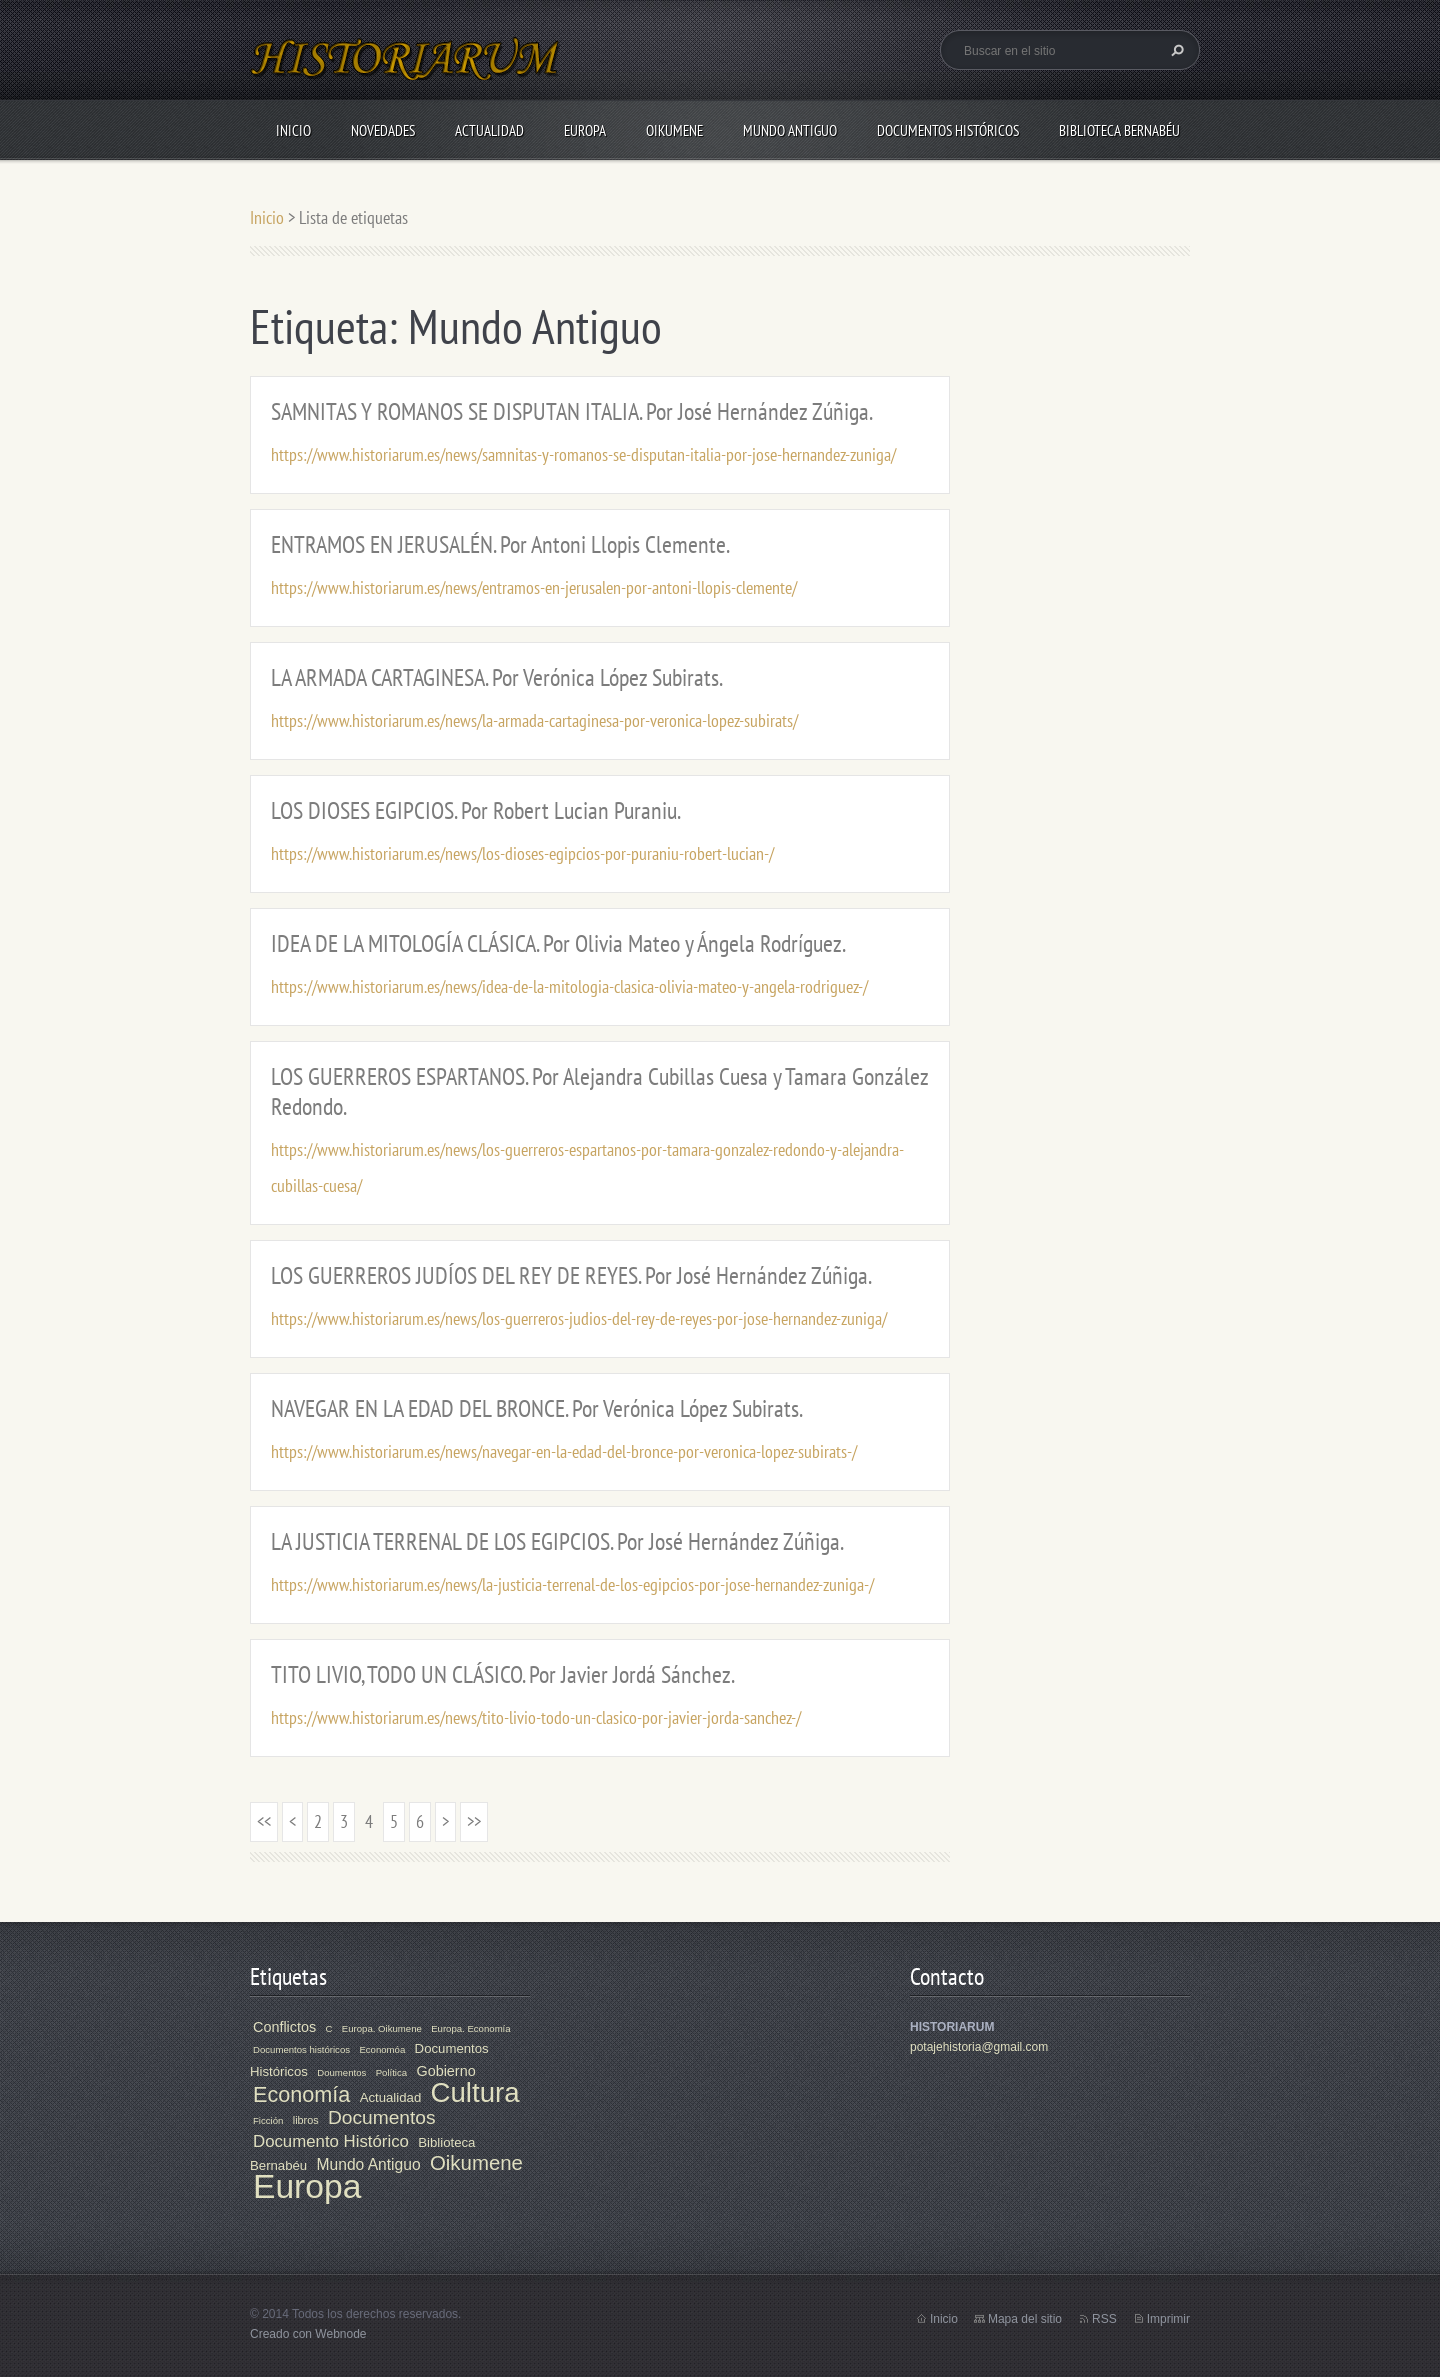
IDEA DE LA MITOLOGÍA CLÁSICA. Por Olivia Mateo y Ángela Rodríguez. (558, 943)
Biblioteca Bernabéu (1119, 130)
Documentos (382, 2117)
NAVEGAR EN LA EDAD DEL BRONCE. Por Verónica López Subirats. (537, 1408)
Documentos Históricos (948, 130)
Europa (585, 130)
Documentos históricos (301, 2049)
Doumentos (341, 2072)
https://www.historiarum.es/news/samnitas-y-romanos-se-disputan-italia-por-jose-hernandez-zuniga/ (583, 454)
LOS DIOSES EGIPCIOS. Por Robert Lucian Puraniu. (476, 810)
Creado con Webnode (308, 2334)
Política (391, 2072)
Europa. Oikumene (382, 2028)
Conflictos (284, 2027)
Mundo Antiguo (790, 130)
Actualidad (489, 130)
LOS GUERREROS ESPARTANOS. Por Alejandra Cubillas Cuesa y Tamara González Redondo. (599, 1091)
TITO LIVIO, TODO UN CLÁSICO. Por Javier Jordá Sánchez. (503, 1674)
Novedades (383, 130)
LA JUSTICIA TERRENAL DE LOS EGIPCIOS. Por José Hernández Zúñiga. (557, 1541)
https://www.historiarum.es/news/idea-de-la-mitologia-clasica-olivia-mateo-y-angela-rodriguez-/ (569, 986)
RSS (1104, 2319)
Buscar (1175, 50)
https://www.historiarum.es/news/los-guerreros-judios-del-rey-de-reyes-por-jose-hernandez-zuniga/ (579, 1318)
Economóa (382, 2049)
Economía (301, 2094)
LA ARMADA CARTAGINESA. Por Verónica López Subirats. (497, 677)
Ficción (268, 2120)
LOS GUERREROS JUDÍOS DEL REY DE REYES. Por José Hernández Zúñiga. (571, 1275)
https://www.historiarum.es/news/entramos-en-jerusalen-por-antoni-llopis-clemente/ (534, 587)
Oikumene (674, 130)
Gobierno (445, 2071)
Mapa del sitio (1025, 2319)
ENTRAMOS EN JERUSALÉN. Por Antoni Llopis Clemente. (500, 544)
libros (306, 2120)
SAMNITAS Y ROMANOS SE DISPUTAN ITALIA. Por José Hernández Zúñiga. (572, 411)
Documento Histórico (331, 2141)
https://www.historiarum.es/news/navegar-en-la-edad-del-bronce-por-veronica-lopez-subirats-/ (564, 1451)
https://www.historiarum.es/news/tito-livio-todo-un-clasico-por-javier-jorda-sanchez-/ (536, 1717)
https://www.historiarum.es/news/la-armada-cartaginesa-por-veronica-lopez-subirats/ (534, 720)
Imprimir (1168, 2319)
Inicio (293, 130)
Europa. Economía (470, 2028)
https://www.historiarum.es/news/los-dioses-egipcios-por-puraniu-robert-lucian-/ (522, 853)
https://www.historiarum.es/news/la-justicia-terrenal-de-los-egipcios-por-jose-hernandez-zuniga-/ (572, 1584)
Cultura (475, 2092)
